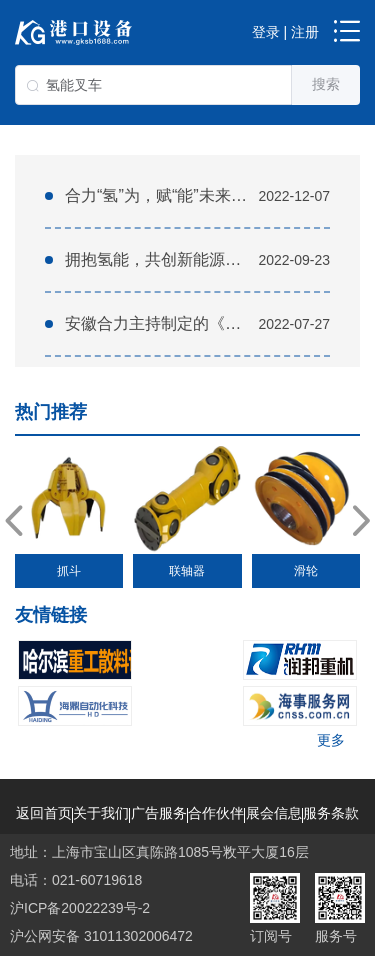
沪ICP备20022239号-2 (80, 908)
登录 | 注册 (285, 32)
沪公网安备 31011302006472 (101, 936)
